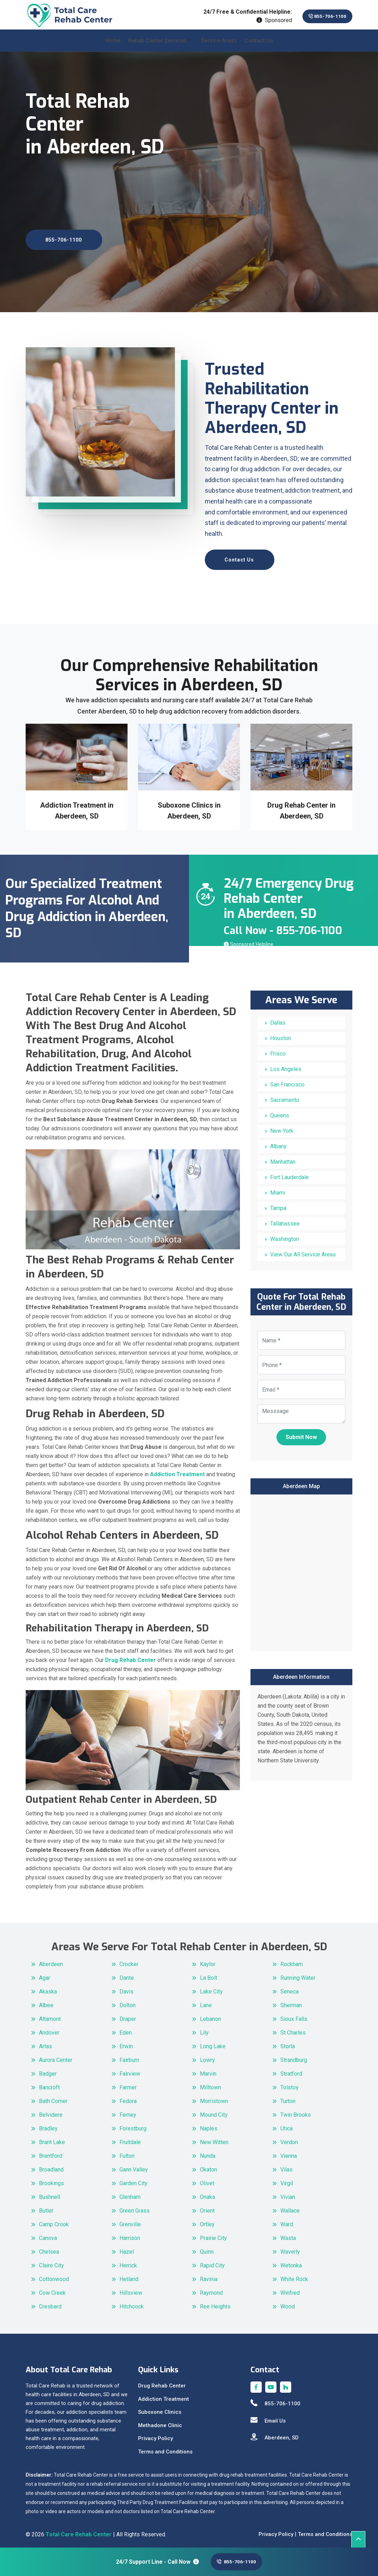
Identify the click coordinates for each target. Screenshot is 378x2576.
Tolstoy (289, 2083)
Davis (126, 1987)
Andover (49, 2028)
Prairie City (213, 2233)
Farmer (128, 2083)
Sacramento (284, 1096)
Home (112, 46)
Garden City (133, 2179)
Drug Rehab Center (162, 2382)
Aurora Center (55, 2055)
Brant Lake (52, 2138)
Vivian (287, 2192)
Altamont (50, 2014)
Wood (287, 2302)
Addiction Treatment (163, 2395)
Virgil (286, 2179)
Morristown (214, 2097)
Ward (286, 2220)
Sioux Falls (293, 2014)
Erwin (126, 2042)
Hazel (126, 2247)
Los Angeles (285, 1065)
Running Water (297, 1973)
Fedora (128, 2097)
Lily (204, 2028)
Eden (125, 2028)
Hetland (128, 2275)
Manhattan (282, 1158)
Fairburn (129, 2055)
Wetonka (291, 2261)
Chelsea (49, 2247)
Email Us (268, 2416)
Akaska (48, 1987)
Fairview (129, 2069)
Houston (280, 1034)
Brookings (51, 2179)
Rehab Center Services (157, 46)
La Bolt (208, 1973)
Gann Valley (133, 2165)
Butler (46, 2206)
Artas (45, 2042)
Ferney (127, 2110)
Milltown (210, 2083)
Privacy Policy (155, 2434)
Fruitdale (130, 2138)
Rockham (291, 1960)
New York (281, 1127)
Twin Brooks (295, 2110)
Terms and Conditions (165, 2447)
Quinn (207, 2247)
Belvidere (51, 2110)
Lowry (207, 2055)
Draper (127, 2014)
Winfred (290, 2288)
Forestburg (132, 2124)
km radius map (301, 1568)
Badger (48, 2069)
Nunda (207, 2151)
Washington (284, 1235)
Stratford (291, 2069)
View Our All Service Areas (303, 1250)
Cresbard (50, 2302)
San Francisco (287, 1080)
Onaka (207, 2192)
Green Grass (134, 2206)
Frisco (278, 1049)
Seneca (289, 1987)
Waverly (290, 2247)
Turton (287, 2097)
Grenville (130, 2220)
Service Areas (219, 46)
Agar (44, 1973)
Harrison (129, 2233)
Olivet (207, 2179)
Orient (207, 2206)
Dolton (127, 2001)
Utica (286, 2124)
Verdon (289, 2138)
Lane (206, 2001)
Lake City (211, 1987)
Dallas (278, 1019)
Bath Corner (53, 2097)
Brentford (50, 2151)
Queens (279, 1111)
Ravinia (208, 2275)
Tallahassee (285, 1219)
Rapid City (212, 2261)
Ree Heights (215, 2302)
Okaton (208, 2165)
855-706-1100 (320, 16)
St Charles (293, 2028)
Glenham (130, 2192)
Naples (208, 2124)
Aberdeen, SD (274, 2434)
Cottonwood (54, 2275)
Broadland (51, 2165)
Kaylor (207, 1960)
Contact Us (259, 46)
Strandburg (293, 2055)
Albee (46, 2001)
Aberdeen (51, 1960)
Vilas (286, 2165)
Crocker (128, 1960)
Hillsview (130, 2288)
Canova (48, 2233)
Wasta (288, 2233)
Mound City (214, 2110)
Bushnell (49, 2192)
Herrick (128, 2261)
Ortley (207, 2220)
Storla (287, 2042)
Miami (277, 1188)
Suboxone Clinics (159, 2408)
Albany (278, 1142)
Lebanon (210, 2014)
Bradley (48, 2124)
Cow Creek (52, 2288)
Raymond (211, 2288)
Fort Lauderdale (289, 1173)
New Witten (214, 2138)
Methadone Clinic (160, 2421)
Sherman (291, 2001)
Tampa (278, 1204)
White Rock (294, 2275)
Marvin (208, 2069)
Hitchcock (131, 2302)
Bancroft (49, 2083)
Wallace (290, 2206)
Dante (126, 1973)
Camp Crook (54, 2220)
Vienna (288, 2151)
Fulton (127, 2151)
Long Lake (213, 2042)
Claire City (51, 2261)
